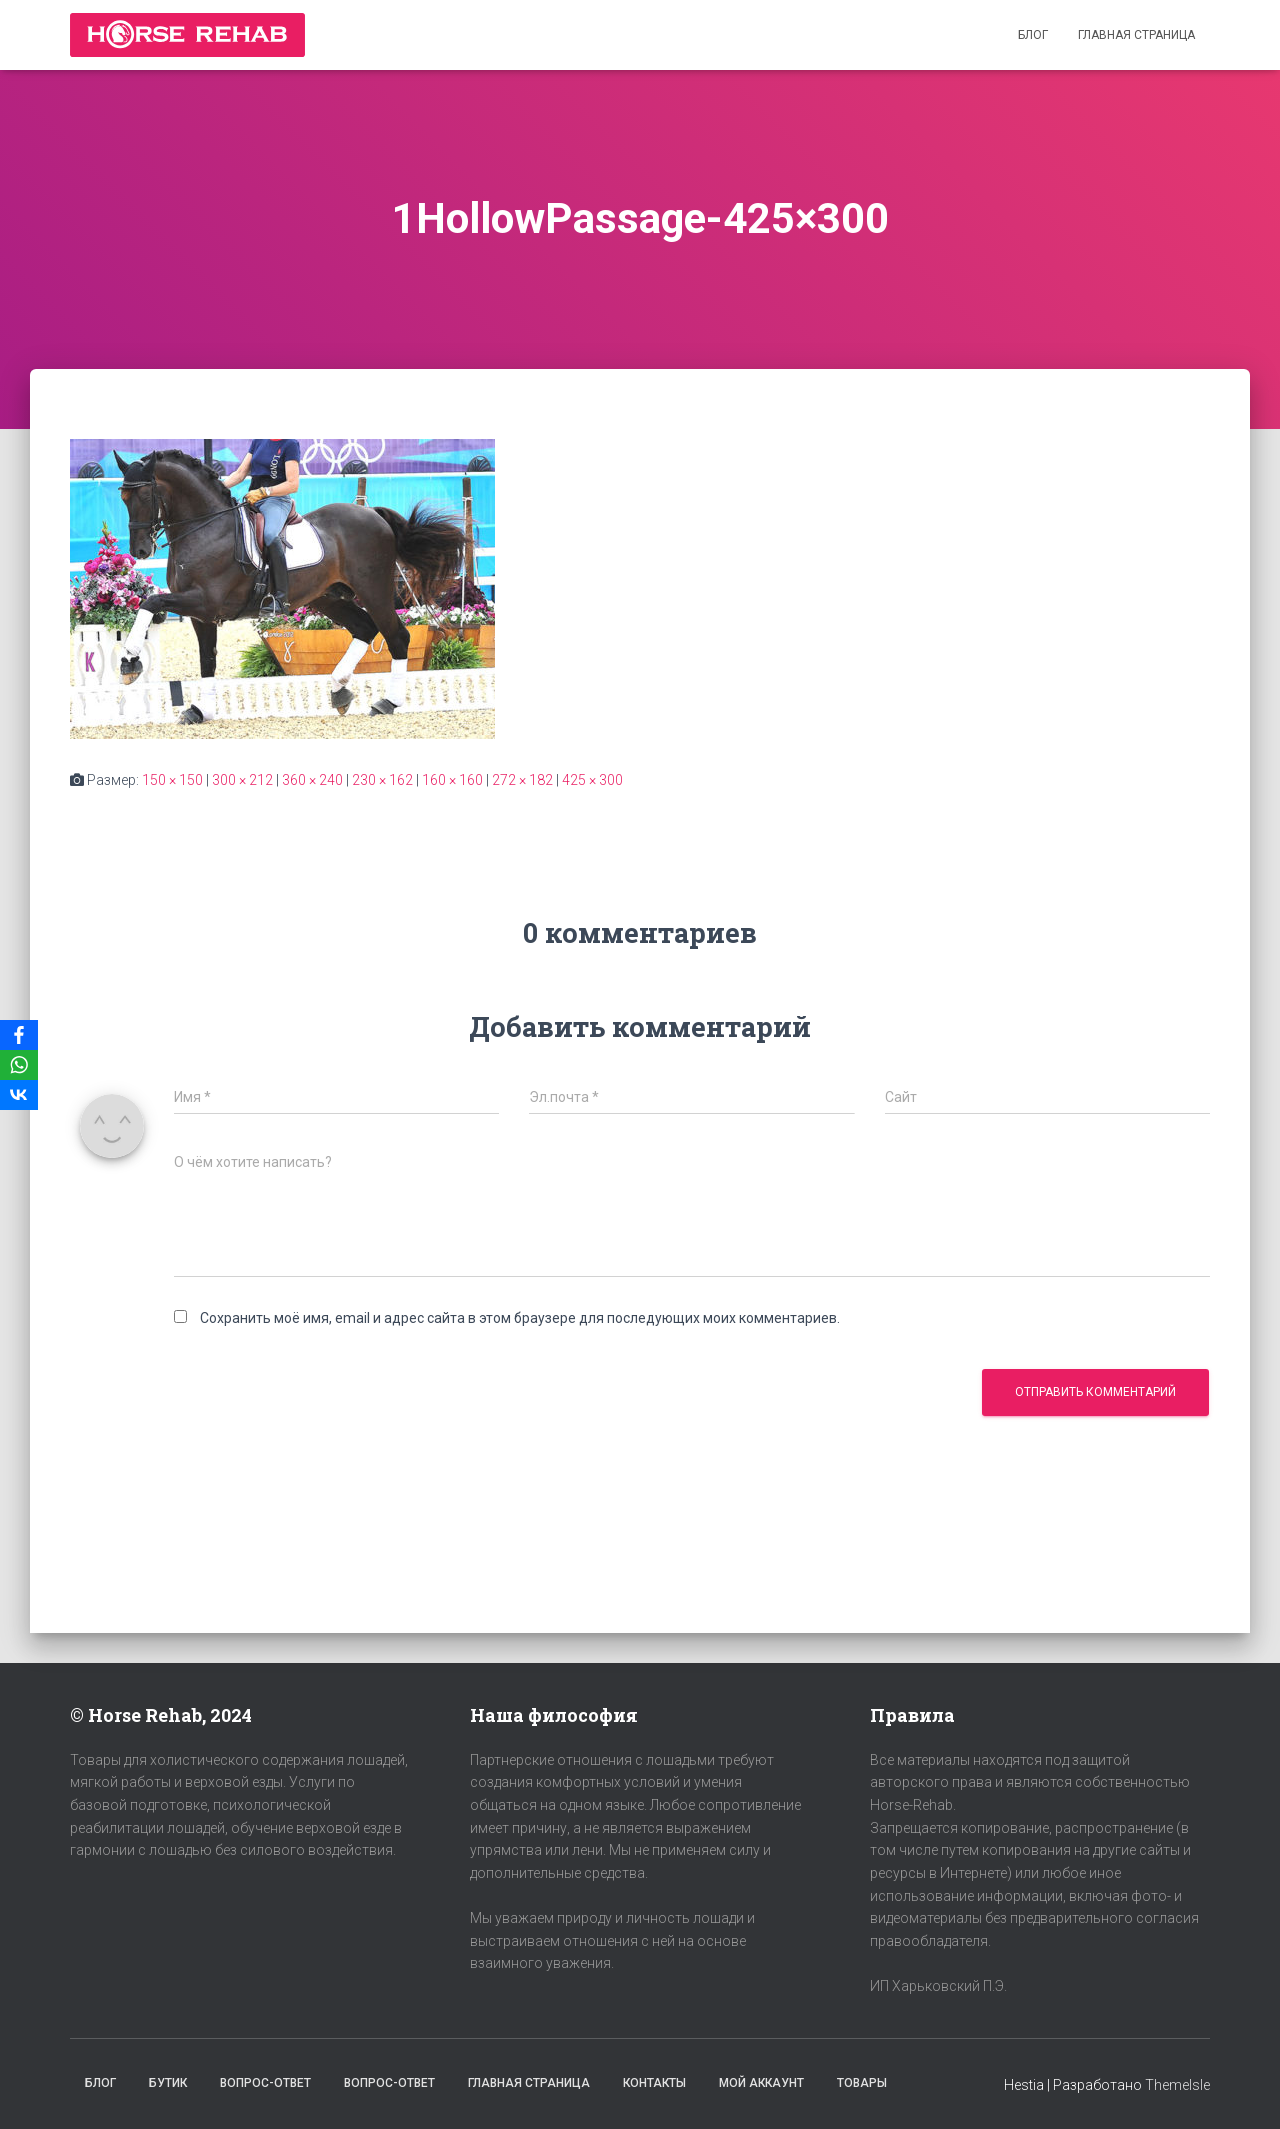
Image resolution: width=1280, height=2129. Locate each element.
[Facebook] (19, 1035)
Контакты (654, 2083)
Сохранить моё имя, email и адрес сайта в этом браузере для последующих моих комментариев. (520, 1318)
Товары (862, 2083)
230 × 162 (382, 780)
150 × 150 (172, 780)
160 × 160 (452, 780)
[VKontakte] (19, 1095)
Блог (1033, 35)
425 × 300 (592, 780)
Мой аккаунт (761, 2083)
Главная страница (1136, 35)
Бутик (168, 2083)
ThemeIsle (1177, 2085)
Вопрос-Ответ (265, 2083)
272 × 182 (522, 780)
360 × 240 (312, 780)
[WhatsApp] (19, 1065)
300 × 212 (242, 780)
